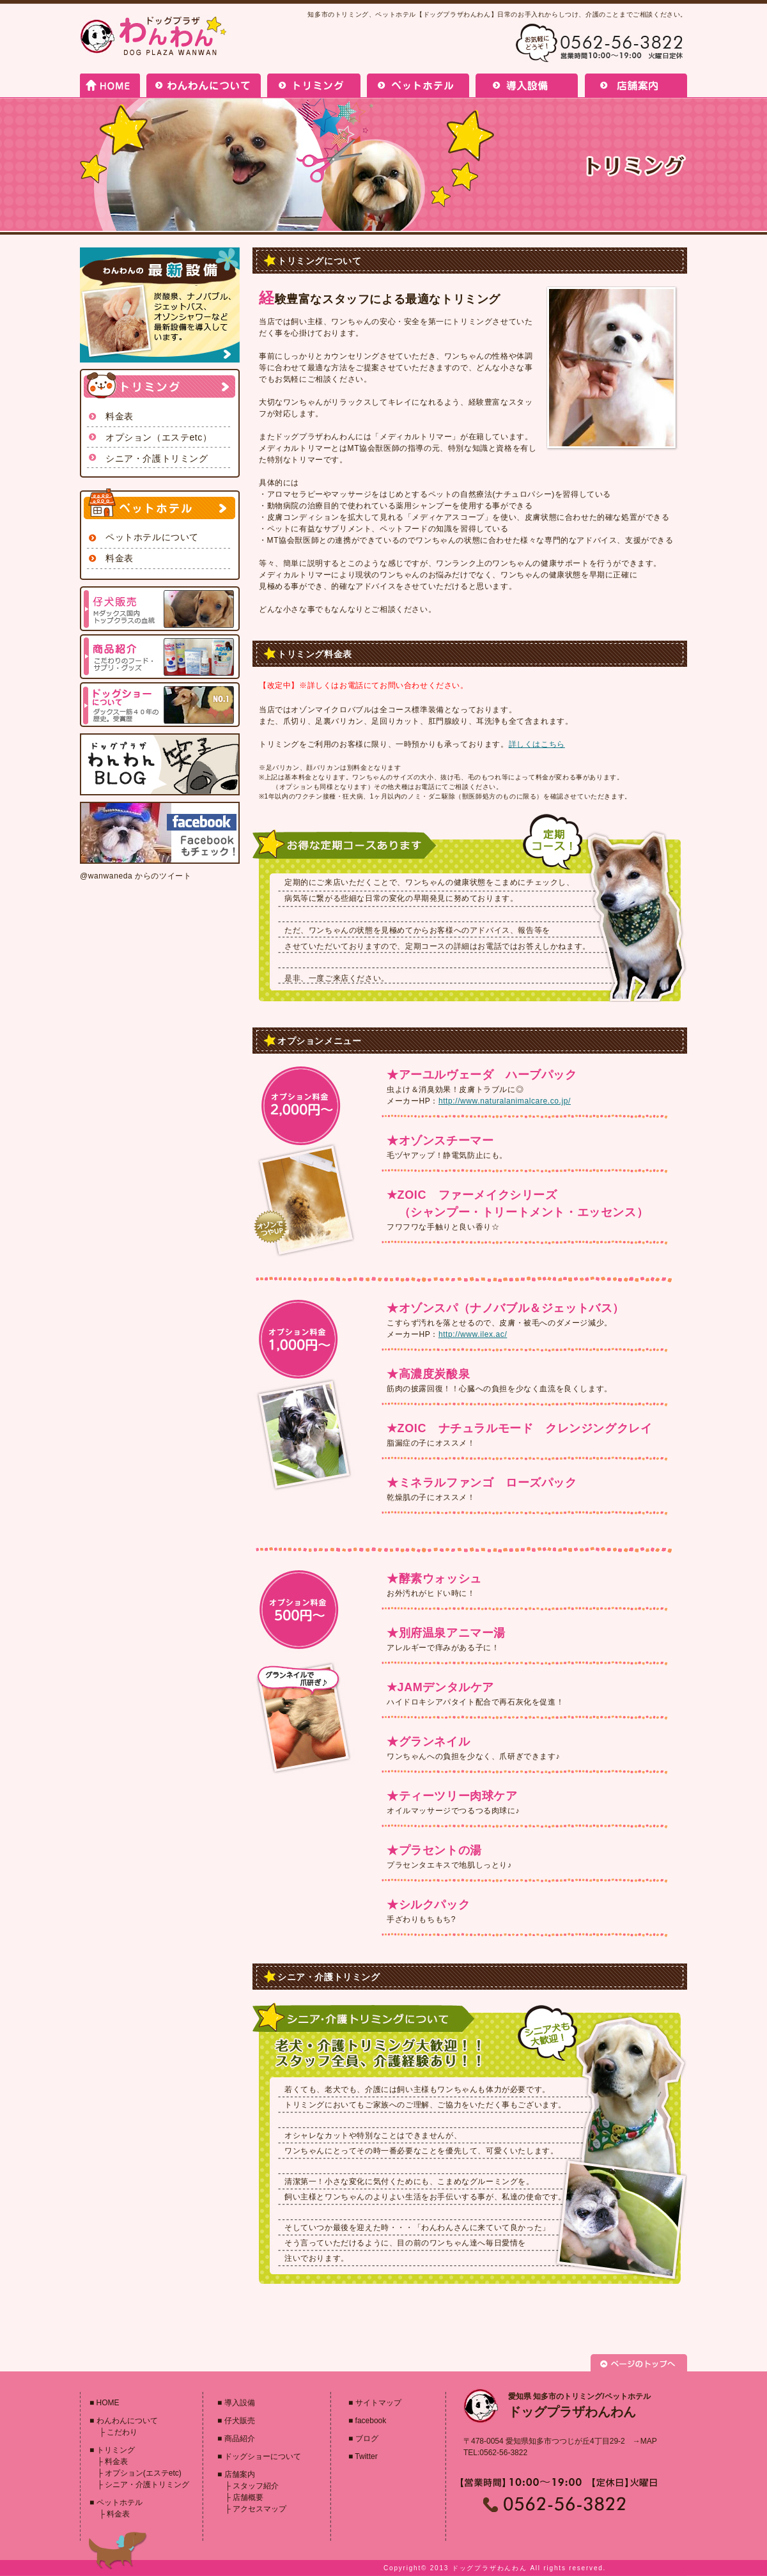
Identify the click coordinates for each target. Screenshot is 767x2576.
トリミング (310, 85)
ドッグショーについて (261, 2456)
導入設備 (523, 85)
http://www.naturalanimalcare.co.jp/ (504, 1101)
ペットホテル (414, 85)
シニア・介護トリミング (156, 458)
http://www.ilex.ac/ (472, 1334)
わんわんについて (200, 85)
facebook (369, 2420)
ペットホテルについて (152, 537)
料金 (112, 2461)
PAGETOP (639, 2362)
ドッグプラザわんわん (156, 37)
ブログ (366, 2438)
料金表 (119, 416)
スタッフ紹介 (256, 2485)
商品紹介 (239, 2438)
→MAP (645, 2441)
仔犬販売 (238, 2420)
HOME (110, 85)
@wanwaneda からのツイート (135, 875)
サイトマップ (377, 2402)
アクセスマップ (259, 2508)
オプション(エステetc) (143, 2473)
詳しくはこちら (537, 744)
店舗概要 (248, 2497)
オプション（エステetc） (158, 437)
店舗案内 (632, 85)
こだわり (122, 2432)
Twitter (365, 2456)
